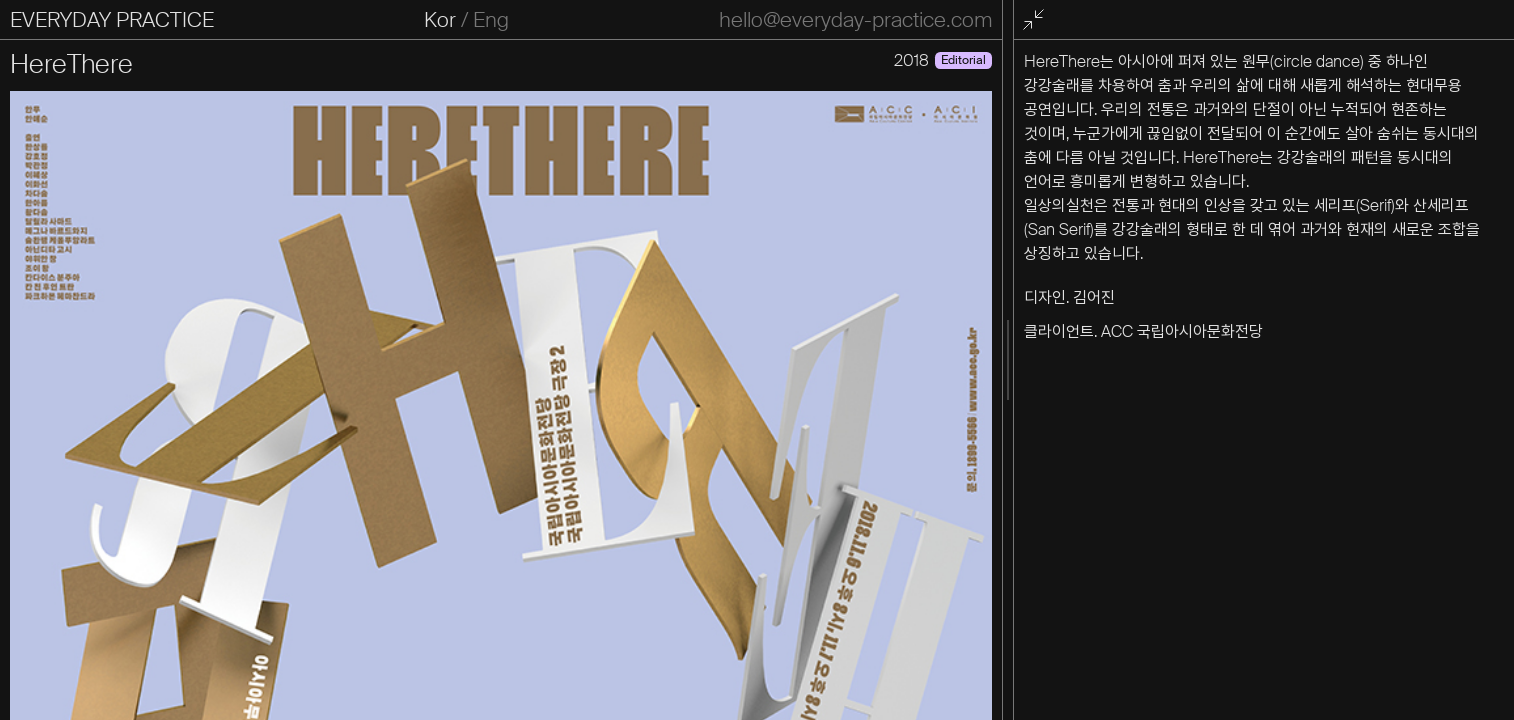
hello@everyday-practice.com (855, 20)
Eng (491, 20)
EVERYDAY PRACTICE (112, 20)
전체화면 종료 (1037, 20)
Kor (440, 20)
